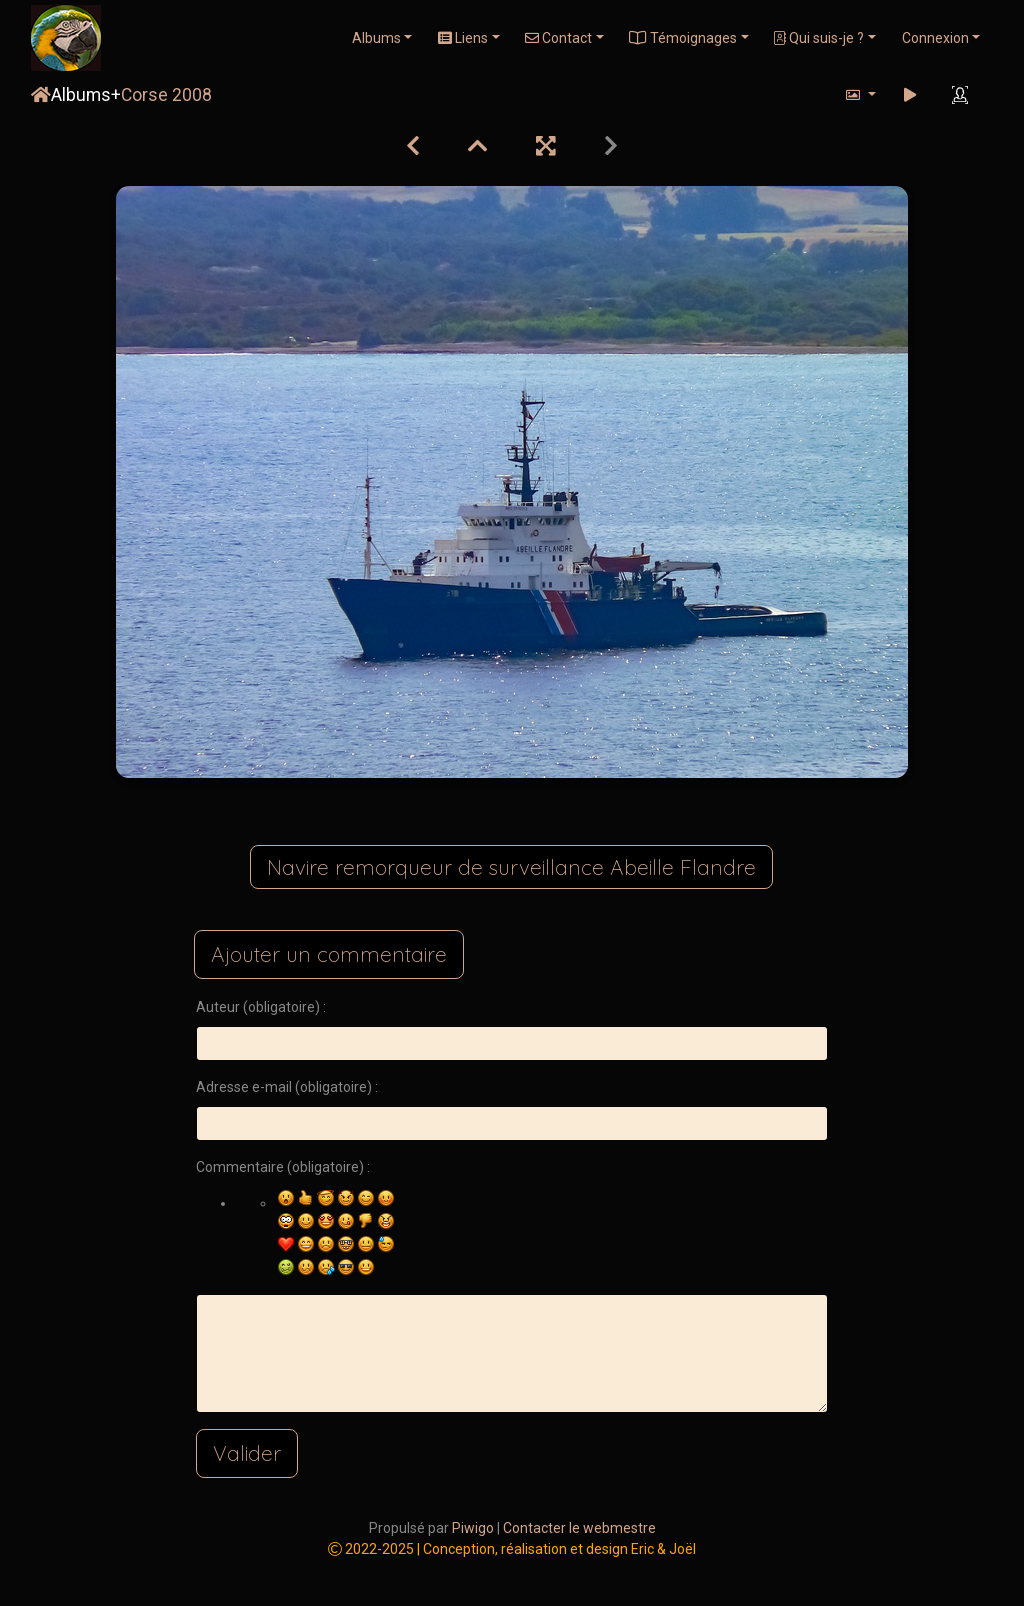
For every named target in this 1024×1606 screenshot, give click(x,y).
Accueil (41, 95)
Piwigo (473, 1528)
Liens (463, 38)
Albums (376, 38)
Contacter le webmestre (579, 1528)
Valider (247, 1453)
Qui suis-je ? (819, 38)
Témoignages (683, 38)
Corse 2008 (166, 95)
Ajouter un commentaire (329, 954)
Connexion (935, 38)
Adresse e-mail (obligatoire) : (287, 1087)
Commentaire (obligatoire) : (283, 1167)
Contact (558, 38)
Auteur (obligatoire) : (261, 1007)
